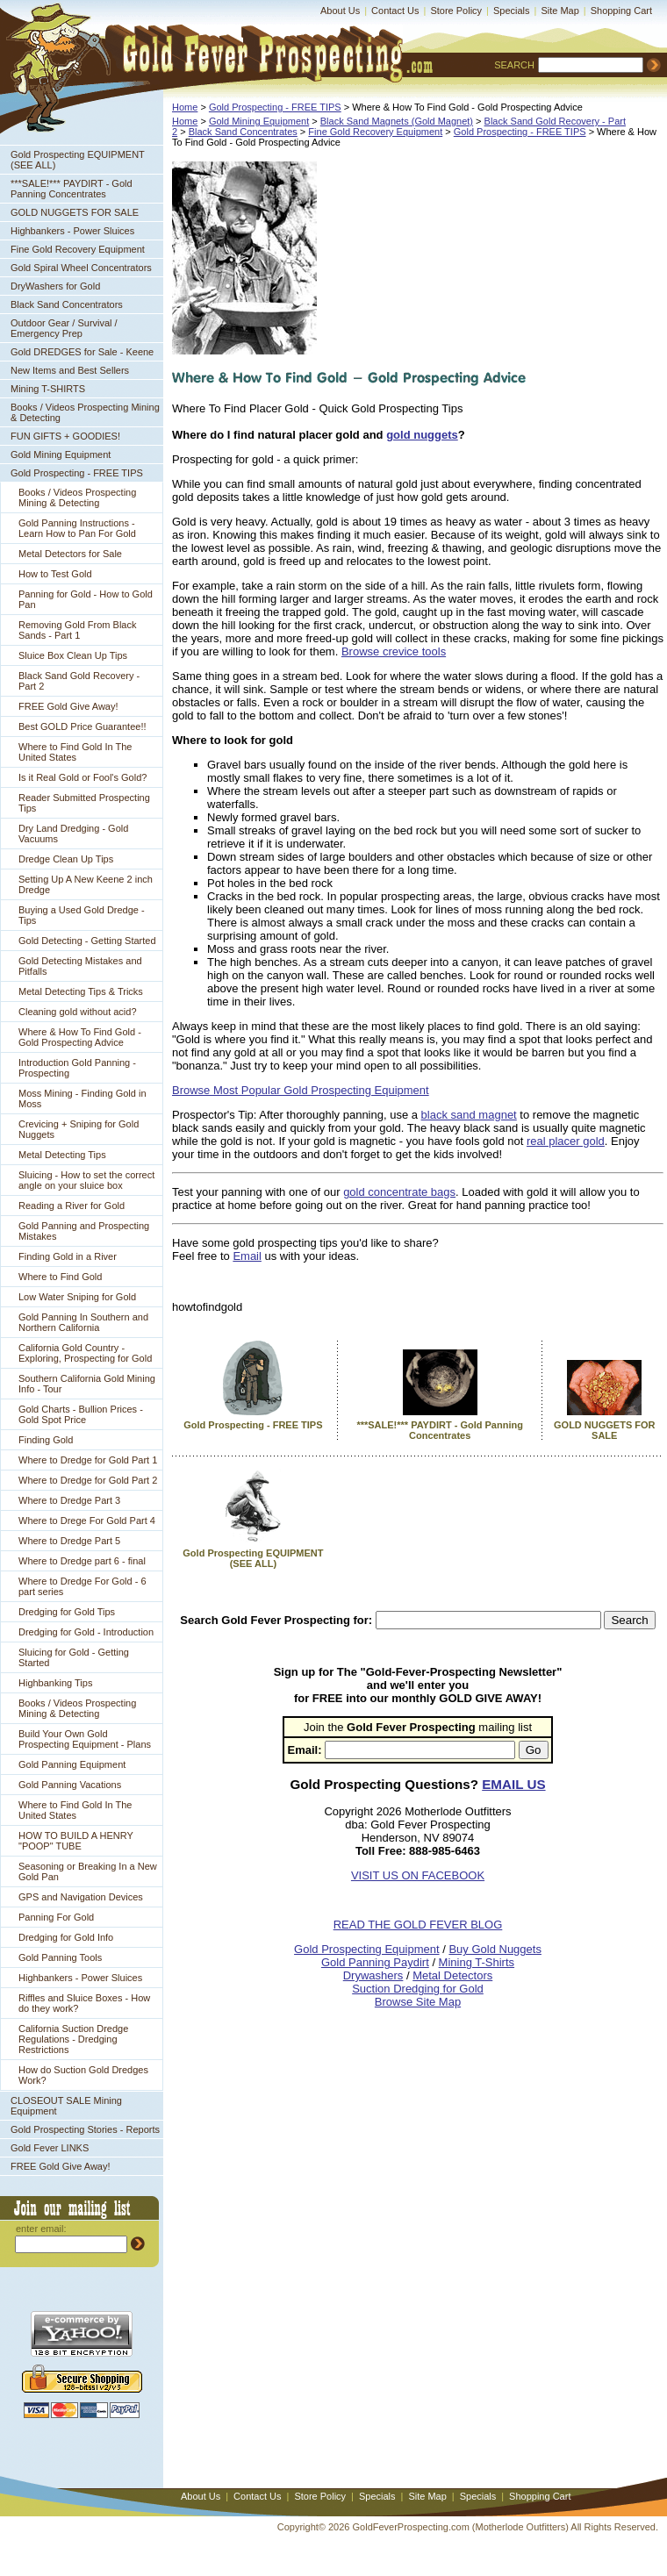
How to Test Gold (55, 574)
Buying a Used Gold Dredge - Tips (81, 915)
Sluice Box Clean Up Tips (72, 655)
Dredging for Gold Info (65, 1937)
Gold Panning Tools (60, 1957)
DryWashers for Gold (55, 286)
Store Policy (456, 10)
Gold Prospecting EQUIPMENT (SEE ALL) (78, 159)
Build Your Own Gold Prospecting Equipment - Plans (84, 1739)
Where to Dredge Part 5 (69, 1540)
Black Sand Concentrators (67, 304)
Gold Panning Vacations (69, 1784)
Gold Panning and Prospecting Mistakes (83, 1230)
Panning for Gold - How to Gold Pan (85, 599)
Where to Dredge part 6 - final (82, 1561)
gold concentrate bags (399, 1192)
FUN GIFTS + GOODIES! (65, 436)
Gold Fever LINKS (50, 2148)
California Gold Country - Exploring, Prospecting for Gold (85, 1352)
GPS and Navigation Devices (80, 1897)
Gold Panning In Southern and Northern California (83, 1322)
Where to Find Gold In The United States (75, 751)
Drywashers (373, 1975)
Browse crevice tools (393, 651)
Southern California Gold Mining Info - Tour (86, 1383)
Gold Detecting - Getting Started (87, 940)
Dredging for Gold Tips (66, 1611)
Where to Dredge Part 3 (69, 1500)
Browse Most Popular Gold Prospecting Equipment (300, 1090)
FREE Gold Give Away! (68, 706)
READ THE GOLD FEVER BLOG (418, 1924)
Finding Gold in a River (67, 1256)
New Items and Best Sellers (70, 370)
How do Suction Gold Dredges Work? (83, 2075)
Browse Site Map (418, 2001)
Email (247, 1256)
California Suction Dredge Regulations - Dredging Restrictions (73, 2039)
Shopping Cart (621, 10)
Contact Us (395, 10)
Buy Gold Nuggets (494, 1949)
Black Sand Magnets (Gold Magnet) (396, 121)
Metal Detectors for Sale (70, 553)
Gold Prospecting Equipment (366, 1949)
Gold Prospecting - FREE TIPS (77, 473)
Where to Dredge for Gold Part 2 (87, 1480)
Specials (511, 10)
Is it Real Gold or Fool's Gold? (82, 777)
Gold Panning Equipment (72, 1764)
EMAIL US (513, 1784)
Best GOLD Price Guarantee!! (82, 726)
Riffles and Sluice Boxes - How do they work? (84, 2003)
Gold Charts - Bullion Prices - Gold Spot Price (80, 1414)
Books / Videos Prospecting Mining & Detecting (85, 412)
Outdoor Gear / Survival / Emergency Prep (64, 328)
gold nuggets (422, 434)
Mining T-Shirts (476, 1962)
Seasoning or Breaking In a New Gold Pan (87, 1871)
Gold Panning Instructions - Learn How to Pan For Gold (77, 528)
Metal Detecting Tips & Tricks (80, 991)
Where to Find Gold (60, 1276)
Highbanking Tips (55, 1683)
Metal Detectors (452, 1975)
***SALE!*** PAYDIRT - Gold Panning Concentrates (72, 188)
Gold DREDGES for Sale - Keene (82, 352)
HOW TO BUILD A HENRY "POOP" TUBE (75, 1840)
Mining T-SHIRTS (48, 388)
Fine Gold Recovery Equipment (78, 249)
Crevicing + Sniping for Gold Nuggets (78, 1129)
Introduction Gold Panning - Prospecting (77, 1067)
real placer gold (566, 1141)
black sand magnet (469, 1114)
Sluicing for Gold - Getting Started (73, 1657)
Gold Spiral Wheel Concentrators (81, 267)
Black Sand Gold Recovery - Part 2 (79, 680)
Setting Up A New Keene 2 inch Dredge (85, 884)
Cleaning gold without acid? (77, 1011)
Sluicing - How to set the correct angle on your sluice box (86, 1180)
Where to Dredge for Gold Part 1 (87, 1460)
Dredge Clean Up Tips (65, 859)
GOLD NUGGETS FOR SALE (75, 212)
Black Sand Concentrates (243, 131)
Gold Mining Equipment (61, 454)
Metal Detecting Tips (62, 1154)
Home (184, 107)
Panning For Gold (56, 1917)
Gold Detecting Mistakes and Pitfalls (80, 966)
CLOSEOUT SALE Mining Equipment (66, 2105)
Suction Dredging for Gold (418, 1988)
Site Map (559, 10)
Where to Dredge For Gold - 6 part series (82, 1586)
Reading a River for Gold (71, 1205)
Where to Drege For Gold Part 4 (86, 1520)
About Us (340, 10)
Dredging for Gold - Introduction (86, 1632)
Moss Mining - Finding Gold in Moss (82, 1098)
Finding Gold (45, 1440)
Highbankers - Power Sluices (72, 230)
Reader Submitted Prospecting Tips (84, 802)
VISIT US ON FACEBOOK (417, 1875)
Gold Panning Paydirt (375, 1962)
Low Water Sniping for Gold (77, 1297)
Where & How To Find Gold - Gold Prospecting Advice (79, 1037)
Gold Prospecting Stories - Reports (85, 2129)
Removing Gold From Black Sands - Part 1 (77, 629)
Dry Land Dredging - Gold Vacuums (73, 833)
